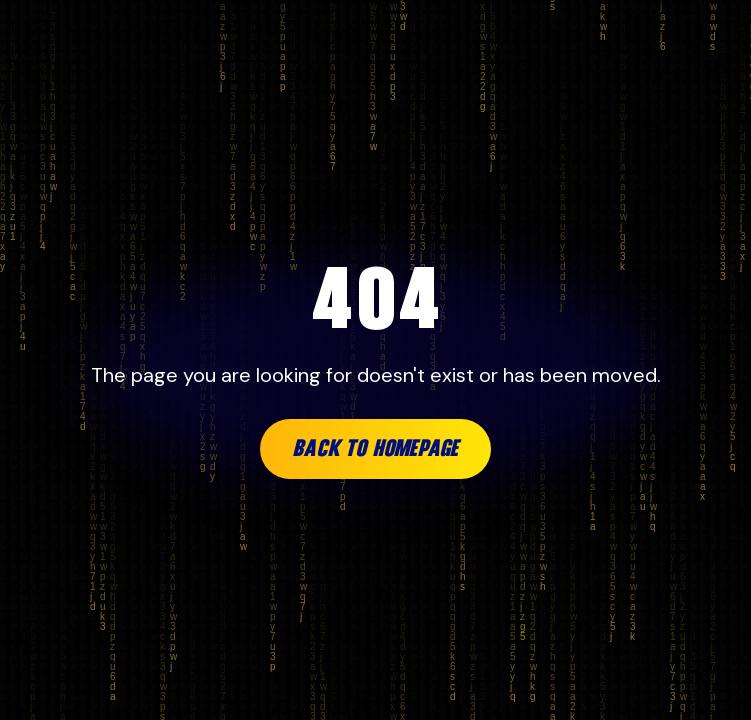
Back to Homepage (375, 449)
